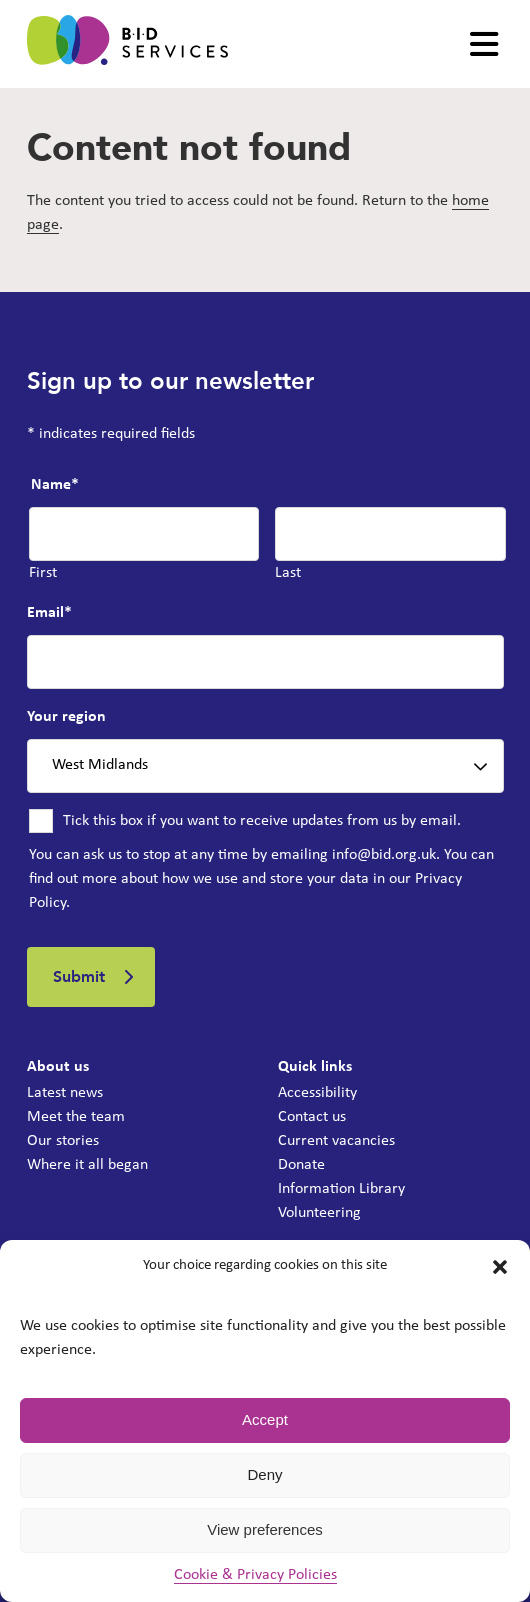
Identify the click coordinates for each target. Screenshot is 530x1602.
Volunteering (319, 1213)
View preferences (265, 1529)
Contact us (312, 1117)
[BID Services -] (127, 44)
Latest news (65, 1093)
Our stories (63, 1141)
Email (49, 613)
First (43, 573)
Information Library (341, 1189)
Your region (66, 717)
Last (288, 573)
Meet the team (76, 1117)
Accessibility (317, 1093)
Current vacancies (336, 1141)
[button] (500, 1267)
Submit (79, 977)
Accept (265, 1419)
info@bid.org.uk (384, 855)
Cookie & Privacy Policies (255, 1575)
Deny (264, 1474)
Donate (301, 1165)
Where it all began (87, 1165)
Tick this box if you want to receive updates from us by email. (262, 821)
